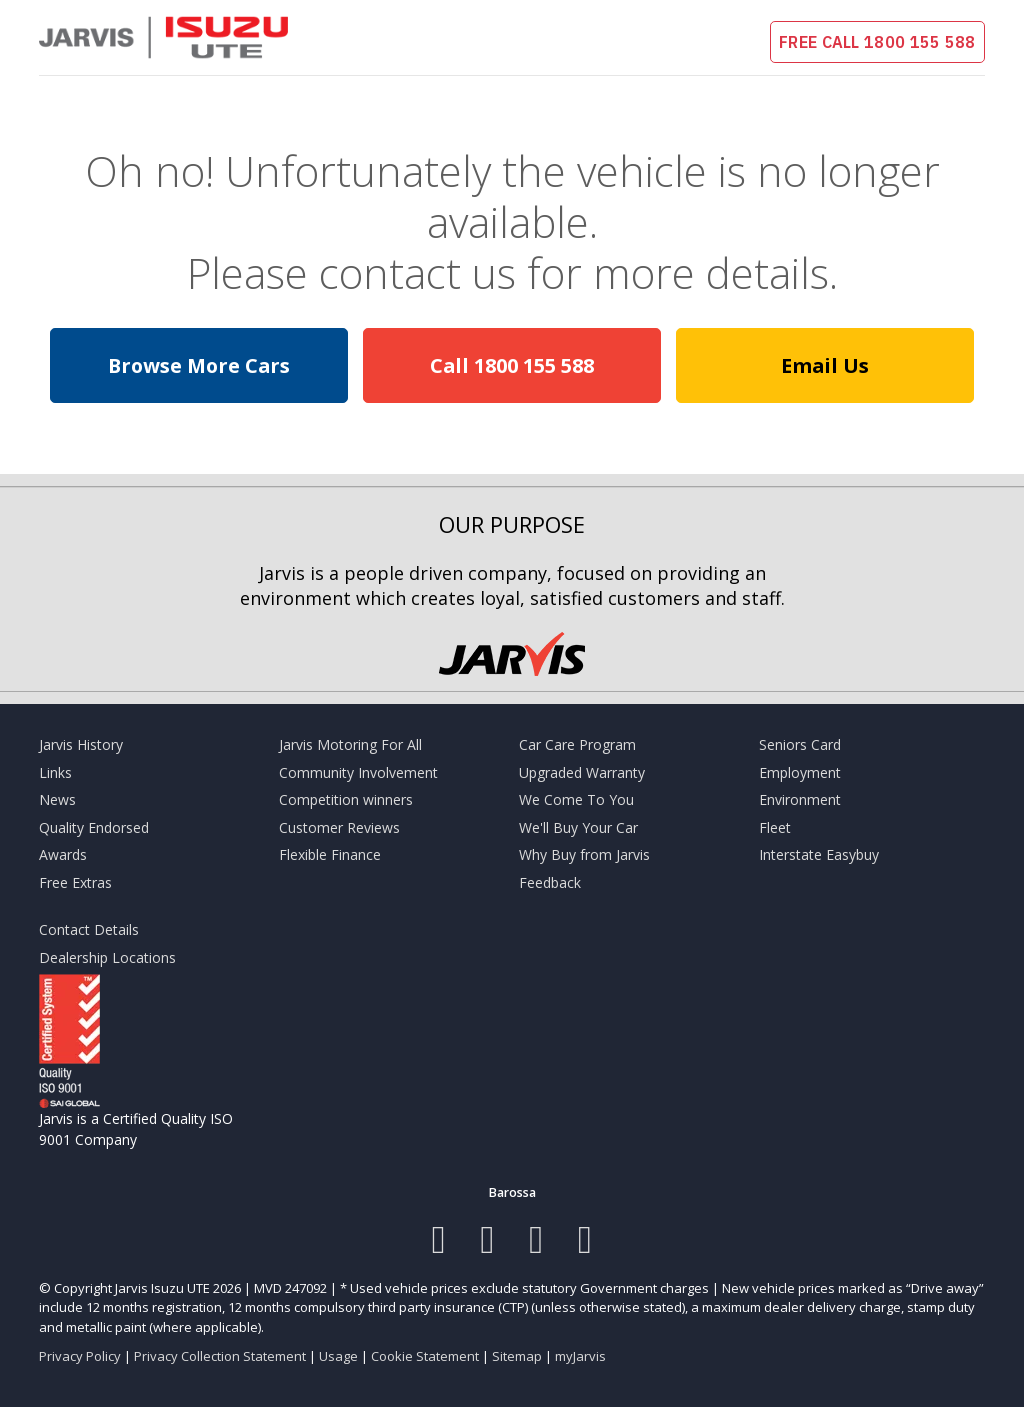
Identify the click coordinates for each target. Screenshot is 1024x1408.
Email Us (825, 365)
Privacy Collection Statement (220, 1356)
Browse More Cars (199, 365)
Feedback (550, 882)
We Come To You (576, 799)
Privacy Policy (80, 1356)
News (57, 799)
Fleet (775, 827)
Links (55, 772)
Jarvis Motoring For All (350, 744)
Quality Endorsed (94, 827)
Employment (800, 772)
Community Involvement (358, 772)
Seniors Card (800, 744)
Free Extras (75, 882)
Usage (338, 1356)
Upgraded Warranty (582, 772)
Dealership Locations (107, 957)
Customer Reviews (339, 827)
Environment (800, 799)
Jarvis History (81, 744)
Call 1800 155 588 (512, 365)
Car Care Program (577, 744)
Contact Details (89, 929)
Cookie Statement (425, 1356)
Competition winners (346, 799)
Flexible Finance (330, 854)
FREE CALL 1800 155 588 (877, 42)
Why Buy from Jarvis (584, 854)
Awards (63, 854)
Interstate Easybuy (819, 854)
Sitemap (517, 1356)
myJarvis (580, 1356)
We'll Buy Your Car (578, 827)
